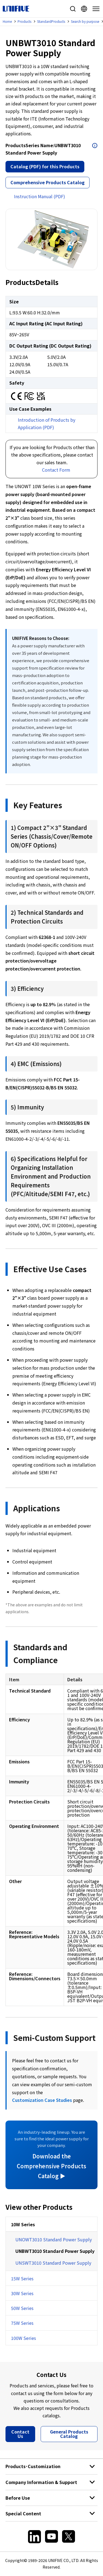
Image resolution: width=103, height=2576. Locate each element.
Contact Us (20, 2433)
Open (95, 145)
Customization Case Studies (42, 2100)
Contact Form (56, 469)
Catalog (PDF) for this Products (44, 166)
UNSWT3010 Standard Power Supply (53, 2262)
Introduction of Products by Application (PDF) (46, 423)
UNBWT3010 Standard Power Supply (54, 2251)
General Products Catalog (69, 2433)
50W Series (22, 2308)
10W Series (23, 2224)
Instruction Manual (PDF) (39, 196)
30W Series (22, 2293)
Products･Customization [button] (32, 2466)
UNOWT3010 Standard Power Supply (53, 2239)
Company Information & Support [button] (41, 2482)
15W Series (22, 2278)
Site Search (73, 9)
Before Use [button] (17, 2497)
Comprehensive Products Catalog (47, 182)
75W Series (22, 2323)
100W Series (23, 2338)
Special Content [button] (23, 2513)
